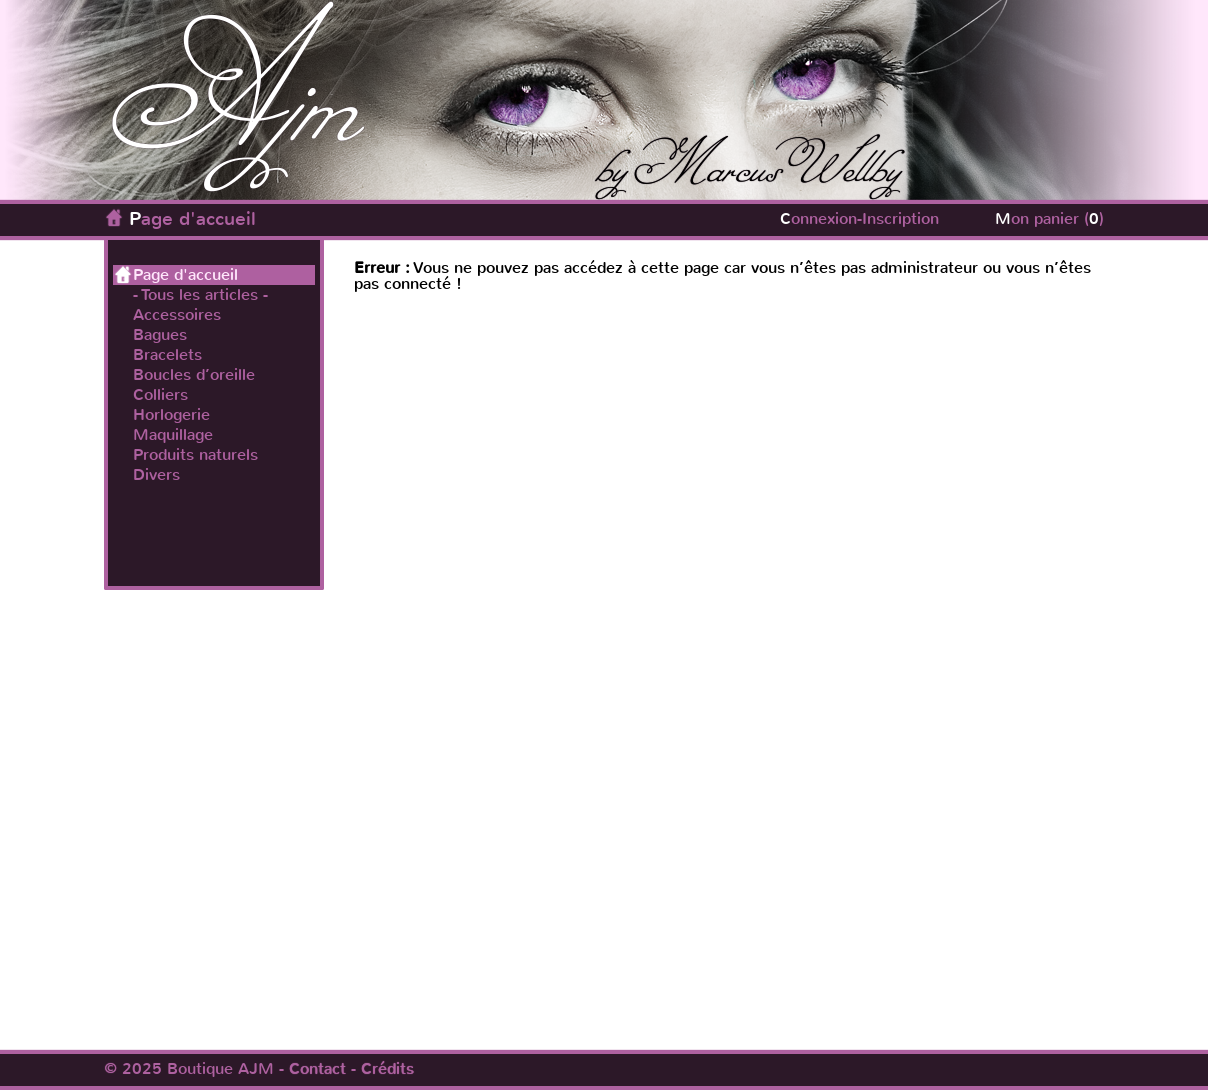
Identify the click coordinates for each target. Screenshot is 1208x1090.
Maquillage (173, 435)
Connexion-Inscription (859, 218)
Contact (317, 1068)
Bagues (160, 335)
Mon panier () (1049, 218)
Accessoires (177, 315)
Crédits (387, 1068)
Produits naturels (195, 455)
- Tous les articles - (200, 295)
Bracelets (167, 355)
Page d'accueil (192, 218)
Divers (156, 475)
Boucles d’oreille (194, 375)
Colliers (160, 395)
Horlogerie (171, 415)
